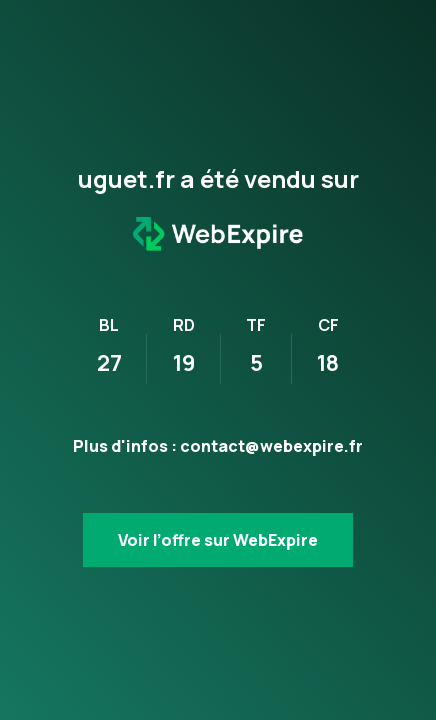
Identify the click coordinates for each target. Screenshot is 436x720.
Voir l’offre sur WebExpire (218, 540)
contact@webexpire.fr (271, 446)
